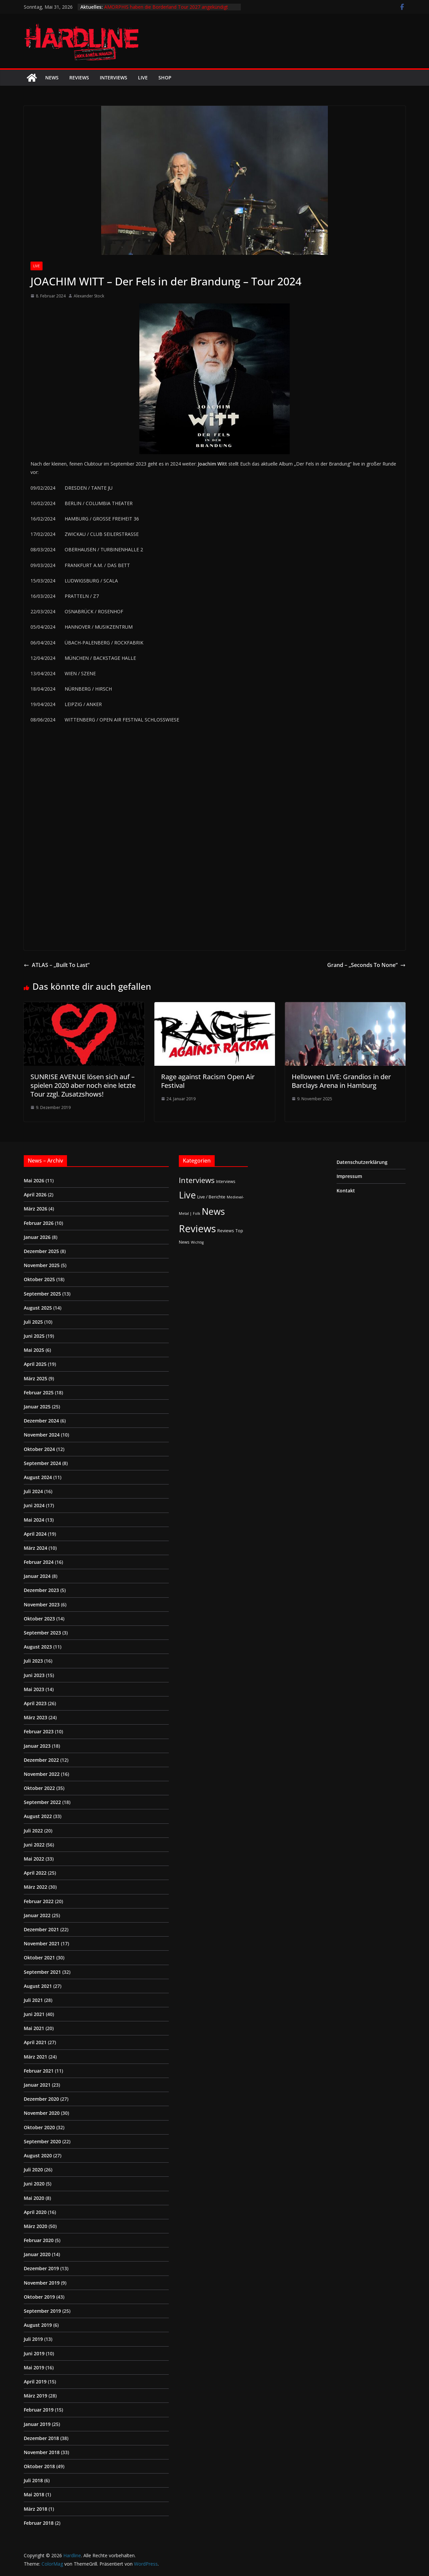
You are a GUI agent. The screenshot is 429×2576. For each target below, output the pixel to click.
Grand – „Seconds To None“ (366, 965)
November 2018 (42, 2452)
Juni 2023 (34, 1675)
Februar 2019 (39, 2410)
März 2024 (35, 1548)
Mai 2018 (34, 2494)
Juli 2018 (33, 2480)
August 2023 (38, 1647)
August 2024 (38, 1477)
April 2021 (35, 2042)
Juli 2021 (33, 2000)
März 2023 (35, 1717)
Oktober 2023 (39, 1618)
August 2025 (38, 1308)
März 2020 (35, 2226)
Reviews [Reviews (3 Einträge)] (225, 1231)
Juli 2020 (33, 2169)
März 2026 (35, 1208)
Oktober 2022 (39, 1788)
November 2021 (42, 1943)
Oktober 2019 (39, 2297)
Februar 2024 (39, 1562)
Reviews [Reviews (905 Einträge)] (197, 1228)
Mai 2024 (34, 1520)
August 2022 (38, 1816)
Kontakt (346, 1190)
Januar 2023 (37, 1746)
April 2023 (35, 1703)
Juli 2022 (33, 1830)
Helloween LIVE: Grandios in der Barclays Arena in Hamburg (341, 1081)
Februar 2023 (39, 1731)
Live (143, 77)
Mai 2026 (34, 1180)
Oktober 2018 (39, 2466)
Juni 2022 (34, 1844)
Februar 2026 (39, 1223)
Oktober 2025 (39, 1279)
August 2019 (38, 2325)
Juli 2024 (33, 1491)
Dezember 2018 (41, 2438)
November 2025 (42, 1265)
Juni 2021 (34, 2014)
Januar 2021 (37, 2085)
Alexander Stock (89, 296)
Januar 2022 (37, 1915)
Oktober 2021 (39, 1957)
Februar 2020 (39, 2240)
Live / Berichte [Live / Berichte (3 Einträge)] (211, 1197)
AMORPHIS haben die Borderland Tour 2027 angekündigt (166, 7)
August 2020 (38, 2155)
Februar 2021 (39, 2071)
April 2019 (35, 2381)
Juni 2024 (34, 1505)
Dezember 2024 (41, 1420)
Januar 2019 (37, 2424)
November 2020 (42, 2113)
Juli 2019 (33, 2339)
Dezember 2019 (41, 2268)
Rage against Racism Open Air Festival (208, 1081)
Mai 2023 (34, 1689)
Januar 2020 (37, 2254)
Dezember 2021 (41, 1929)
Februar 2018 (39, 2523)
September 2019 (42, 2311)
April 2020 (35, 2212)
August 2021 (38, 1986)
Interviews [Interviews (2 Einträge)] (225, 1181)
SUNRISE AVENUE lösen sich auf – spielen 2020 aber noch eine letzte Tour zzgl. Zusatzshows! (83, 1085)
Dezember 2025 (41, 1251)
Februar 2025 (39, 1392)
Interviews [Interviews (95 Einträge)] (197, 1180)
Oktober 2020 (39, 2127)
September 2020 (42, 2141)
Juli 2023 (33, 1661)
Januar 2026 (37, 1237)
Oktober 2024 (39, 1449)
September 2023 (42, 1632)
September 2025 (42, 1294)
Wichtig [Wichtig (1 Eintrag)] (197, 1242)
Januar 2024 (37, 1576)
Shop (164, 77)
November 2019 (42, 2283)
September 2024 (42, 1463)
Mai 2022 (34, 1859)
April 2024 (35, 1534)
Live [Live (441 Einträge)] (187, 1195)
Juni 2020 (34, 2183)
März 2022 (35, 1887)
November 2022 (42, 1774)
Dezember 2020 (41, 2099)
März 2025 (35, 1378)
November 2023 (42, 1604)
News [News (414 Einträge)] (213, 1211)
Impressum (349, 1176)
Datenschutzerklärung (362, 1162)
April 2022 (35, 1873)
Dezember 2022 (41, 1760)
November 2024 (42, 1435)
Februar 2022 (39, 1901)
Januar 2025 (37, 1406)
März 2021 (35, 2056)
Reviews (79, 77)
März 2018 (35, 2509)
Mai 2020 (34, 2198)
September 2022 (42, 1802)
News (52, 77)
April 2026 (35, 1194)
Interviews (113, 77)
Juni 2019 (34, 2353)
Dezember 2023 (41, 1590)
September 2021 (42, 1972)
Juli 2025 (33, 1322)
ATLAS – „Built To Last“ (56, 965)
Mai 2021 (34, 2028)
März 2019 (35, 2395)
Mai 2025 (34, 1350)
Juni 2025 (34, 1336)
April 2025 (35, 1364)
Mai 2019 (34, 2367)
